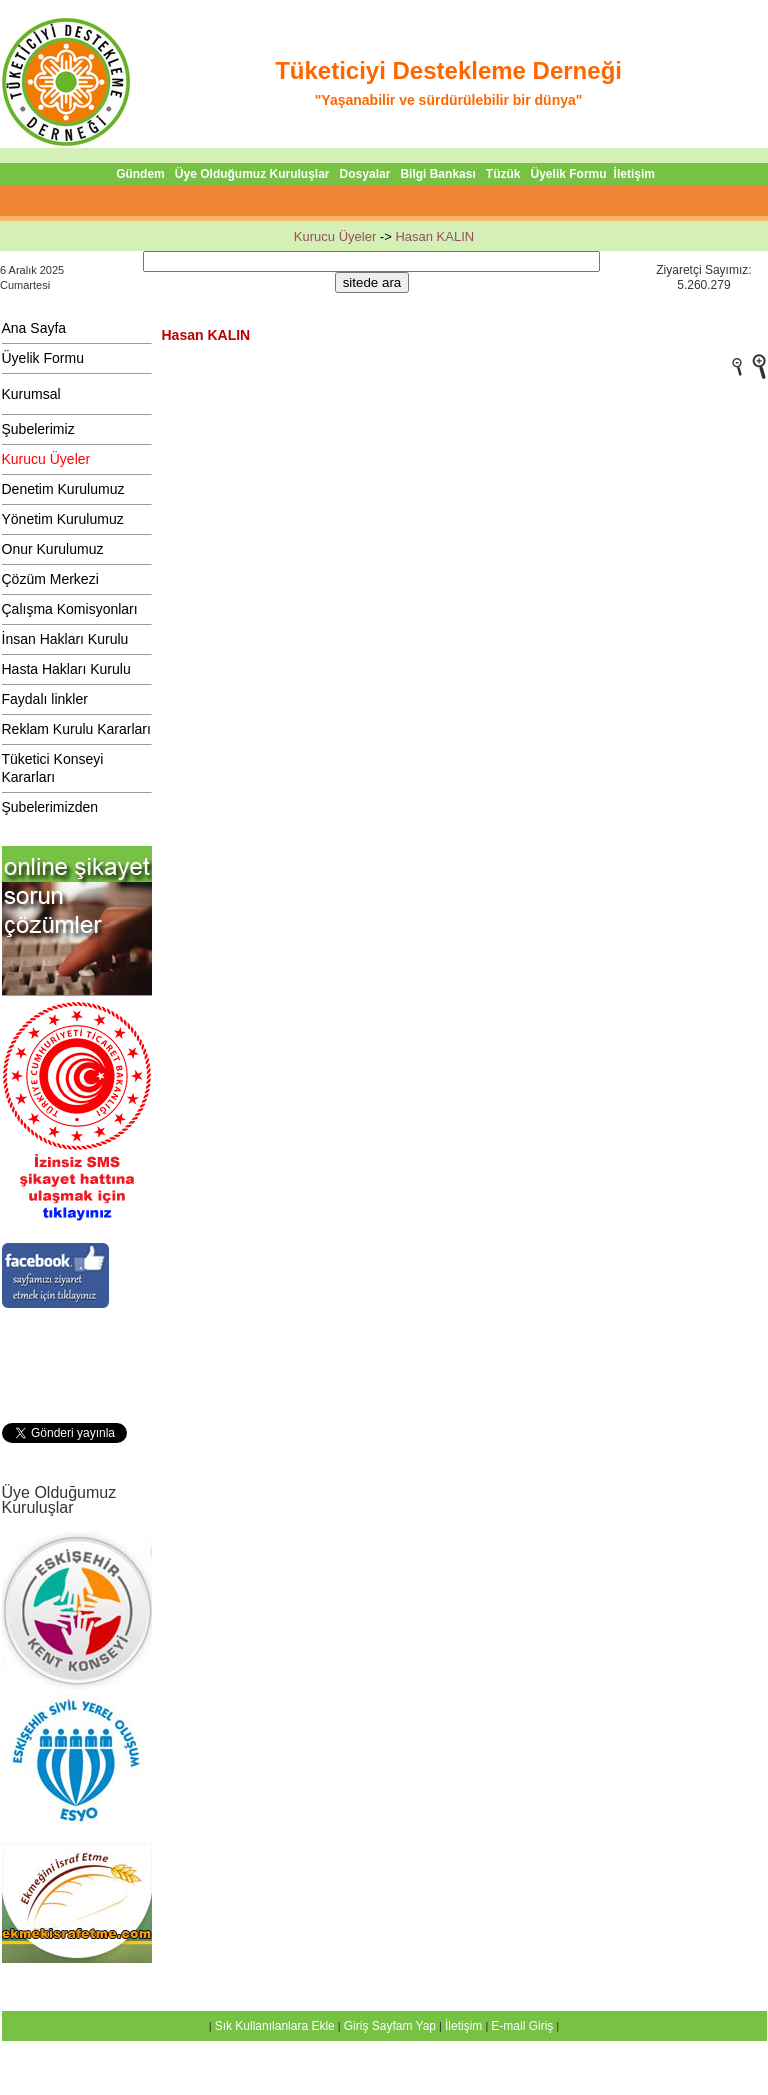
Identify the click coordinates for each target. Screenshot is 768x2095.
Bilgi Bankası (437, 174)
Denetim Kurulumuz (63, 489)
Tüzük (503, 174)
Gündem (140, 174)
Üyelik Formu (569, 174)
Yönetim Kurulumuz (63, 519)
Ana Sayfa (34, 328)
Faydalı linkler (45, 699)
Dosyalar (365, 174)
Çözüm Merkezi (50, 579)
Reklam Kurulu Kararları (76, 729)
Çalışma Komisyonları (70, 609)
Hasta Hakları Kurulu (66, 669)
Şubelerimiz (38, 429)
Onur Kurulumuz (53, 549)
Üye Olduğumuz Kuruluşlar (252, 174)
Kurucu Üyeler (335, 236)
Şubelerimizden (50, 807)
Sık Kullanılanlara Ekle (275, 2026)
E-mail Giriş (522, 2026)
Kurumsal (31, 394)
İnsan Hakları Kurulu (65, 639)
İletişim (634, 174)
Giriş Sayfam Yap (390, 2026)
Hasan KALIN (434, 236)
